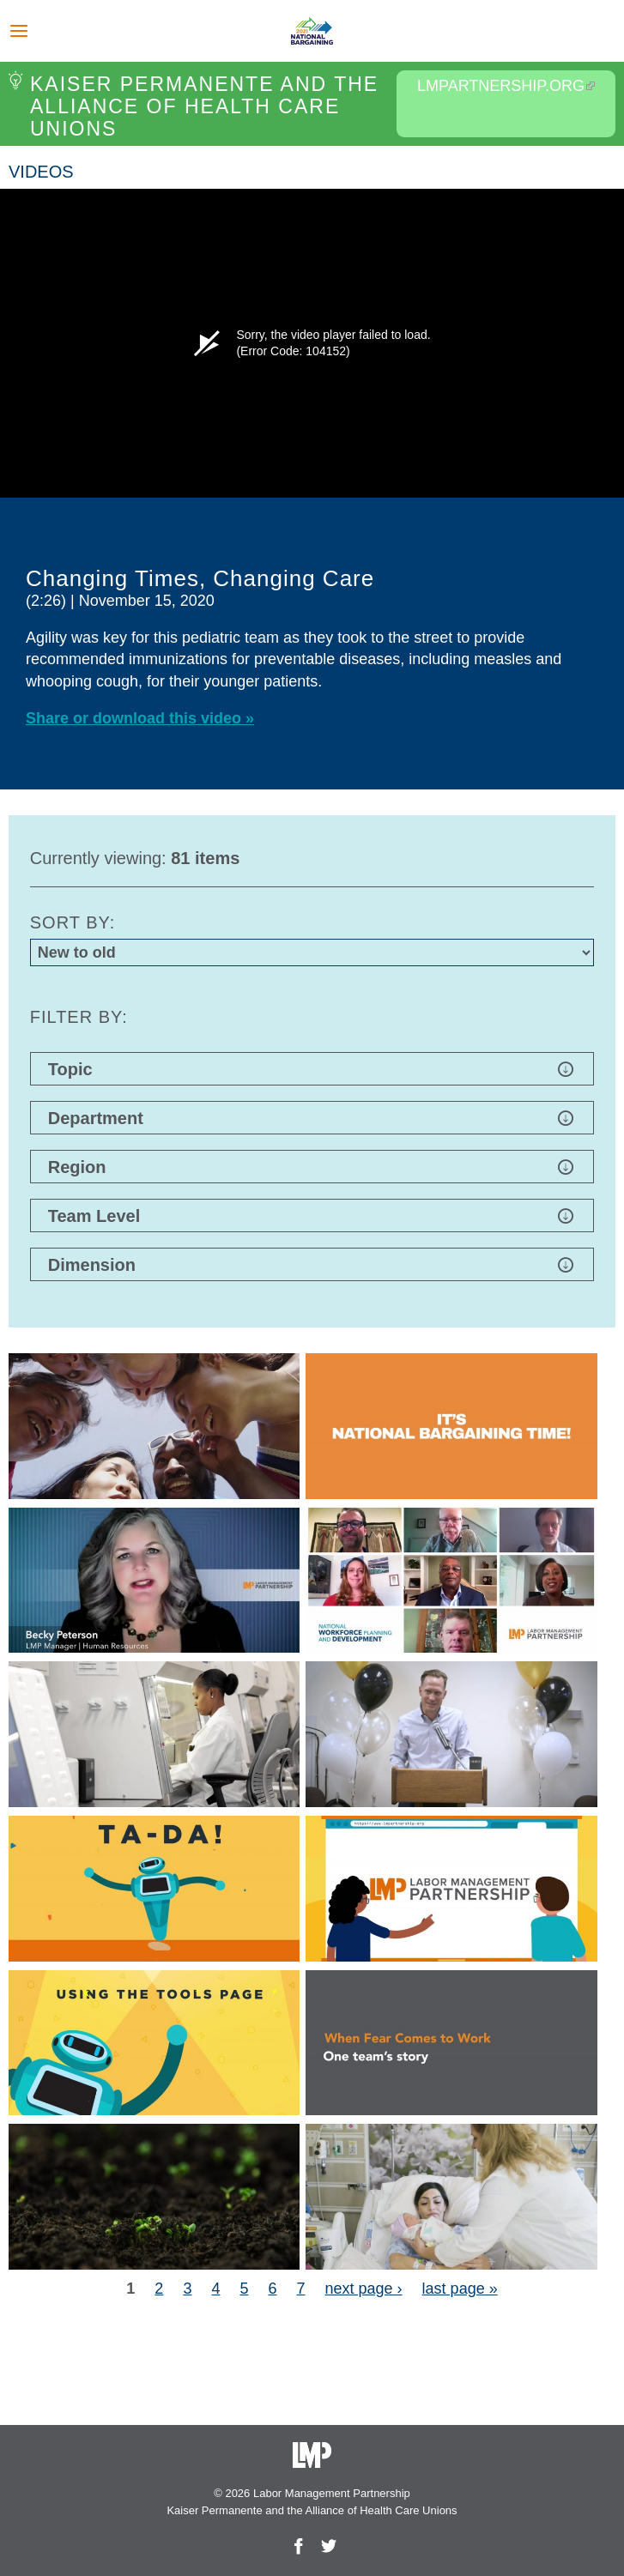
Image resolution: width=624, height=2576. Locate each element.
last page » (460, 2288)
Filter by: (79, 1016)
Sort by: (73, 922)
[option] (312, 489)
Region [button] (311, 1167)
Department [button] (311, 1118)
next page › (364, 2288)
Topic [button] (311, 1069)
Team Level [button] (311, 1215)
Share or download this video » (140, 718)
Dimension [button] (311, 1264)
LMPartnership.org (506, 85)
